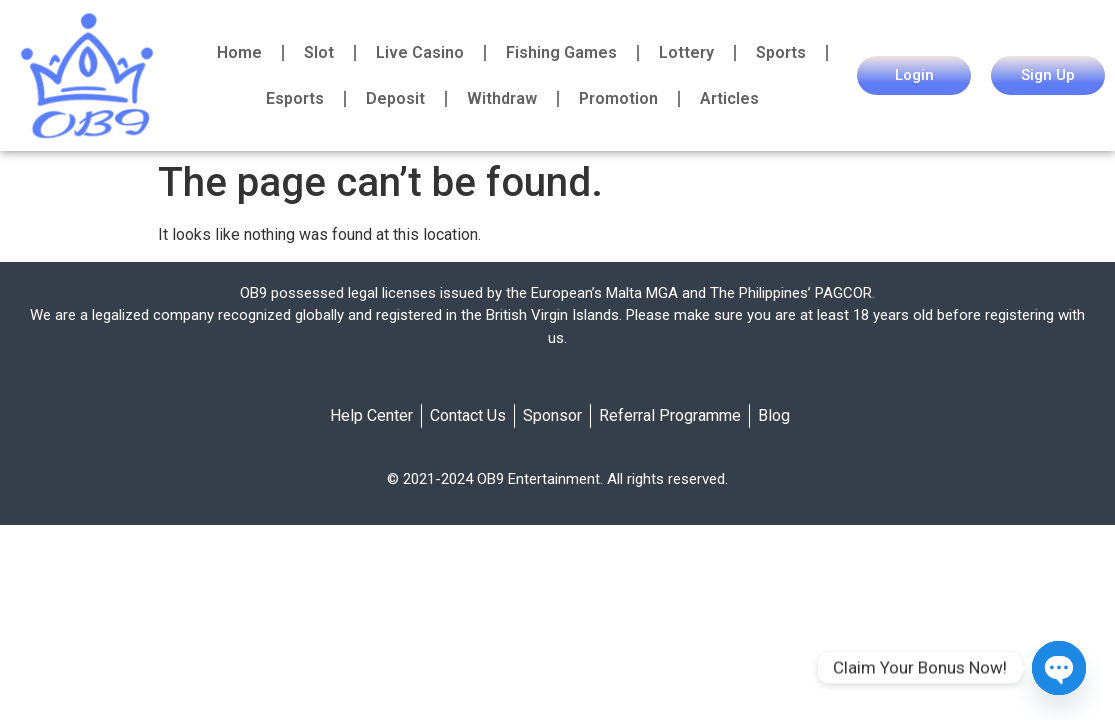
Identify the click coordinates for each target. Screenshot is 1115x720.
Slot (319, 52)
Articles (729, 98)
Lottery (686, 52)
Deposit (395, 98)
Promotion (618, 98)
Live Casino (420, 52)
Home (239, 52)
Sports (781, 52)
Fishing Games (561, 52)
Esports (295, 98)
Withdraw (502, 98)
